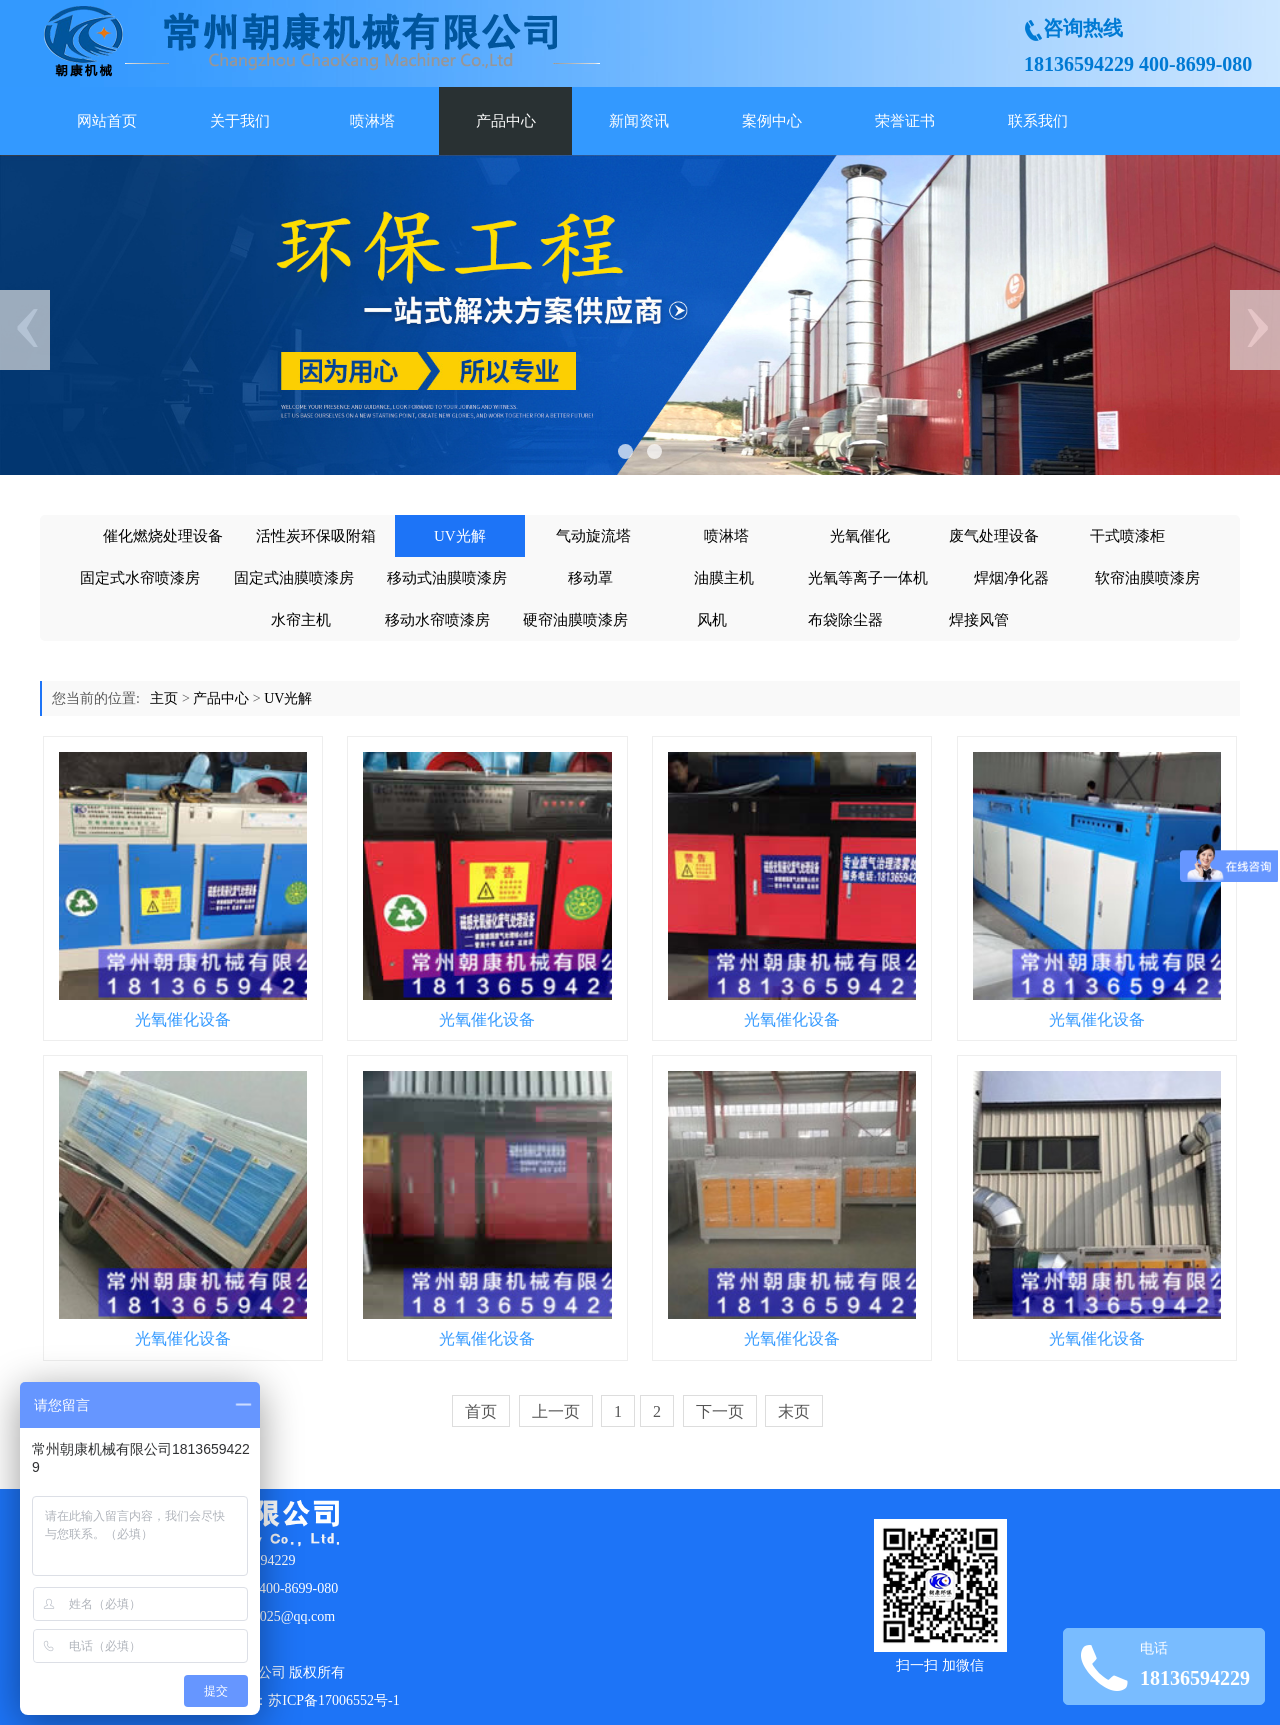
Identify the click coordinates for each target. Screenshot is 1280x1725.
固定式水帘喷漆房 (140, 578)
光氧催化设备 (183, 1019)
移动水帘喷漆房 (437, 620)
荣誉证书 (905, 121)
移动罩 (590, 578)
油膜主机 (724, 578)
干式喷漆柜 (1127, 536)
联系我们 (1038, 121)
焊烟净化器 (1011, 578)
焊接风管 (979, 620)
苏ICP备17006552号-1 (333, 1700)
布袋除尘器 (845, 620)
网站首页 (107, 121)
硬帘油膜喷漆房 (575, 620)
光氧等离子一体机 (868, 578)
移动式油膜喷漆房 (447, 578)
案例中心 (772, 121)
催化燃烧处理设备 (163, 536)
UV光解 (460, 536)
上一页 (556, 1411)
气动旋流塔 (593, 536)
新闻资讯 (639, 121)
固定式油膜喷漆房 (294, 578)
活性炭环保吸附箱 (316, 536)
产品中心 (506, 121)
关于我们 (240, 121)
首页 (481, 1411)
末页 (794, 1411)
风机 (712, 620)
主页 (164, 698)
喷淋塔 (372, 121)
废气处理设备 (994, 536)
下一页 (720, 1411)
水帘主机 (301, 620)
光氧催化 (860, 536)
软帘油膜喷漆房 (1147, 578)
